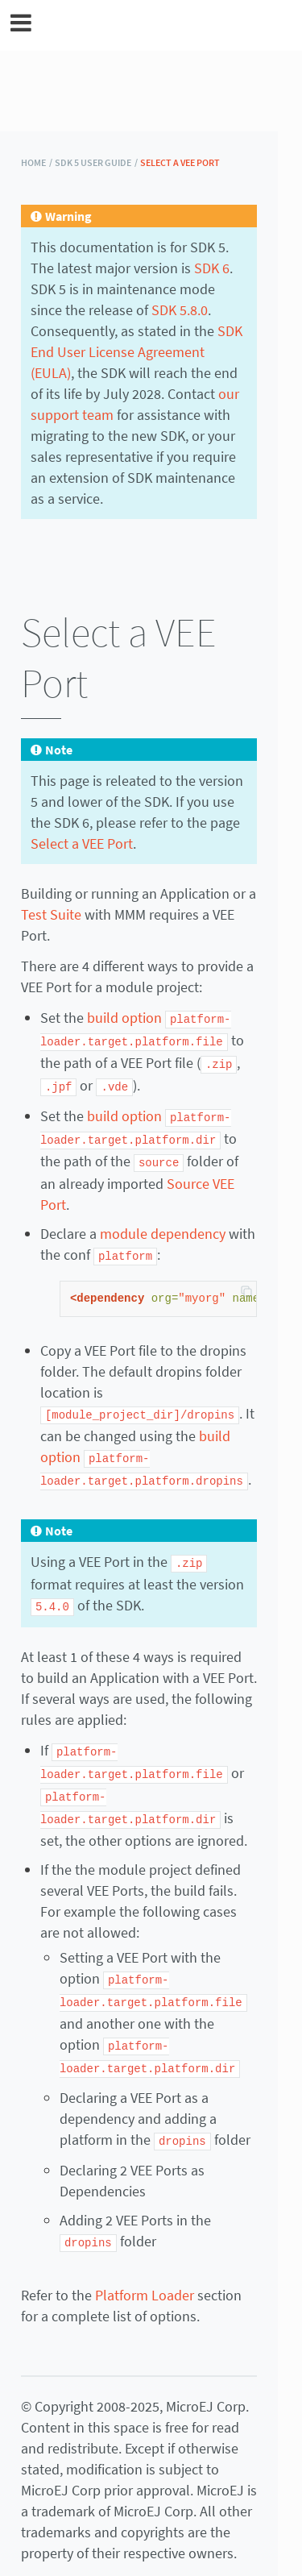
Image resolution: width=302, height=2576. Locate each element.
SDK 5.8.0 (179, 310)
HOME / (36, 162)
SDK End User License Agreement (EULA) (136, 352)
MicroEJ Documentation (162, 25)
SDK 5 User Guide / (96, 162)
